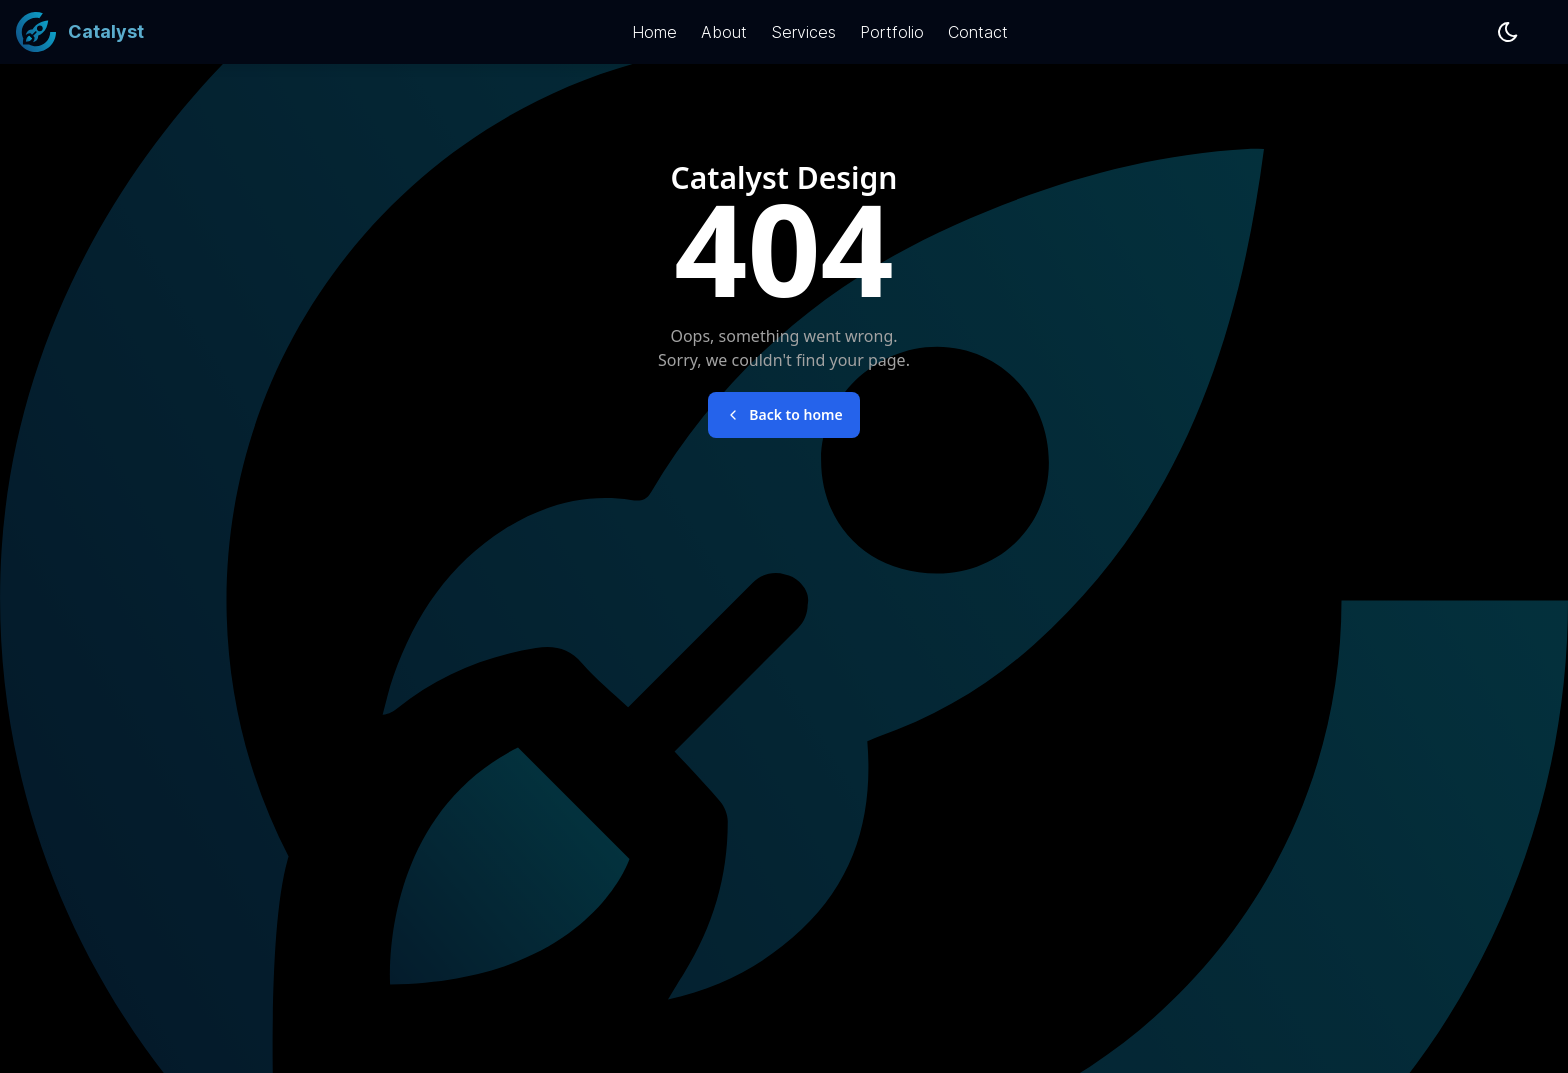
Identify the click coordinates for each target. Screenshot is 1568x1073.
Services (803, 32)
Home (654, 32)
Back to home (783, 414)
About (724, 32)
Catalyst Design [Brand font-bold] (784, 177)
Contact (978, 32)
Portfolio (892, 32)
